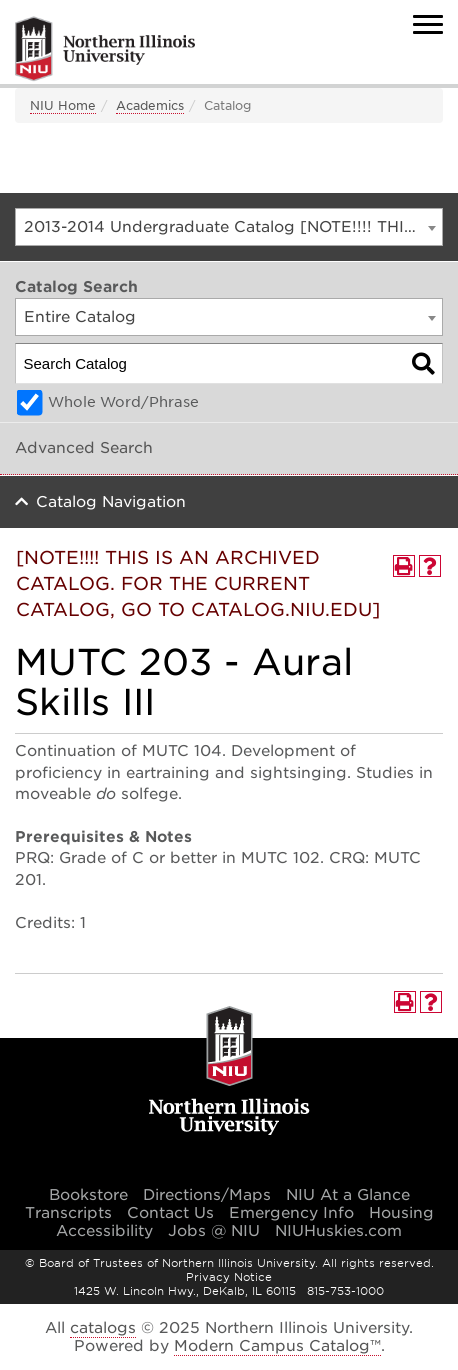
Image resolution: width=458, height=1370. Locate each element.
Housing (401, 1213)
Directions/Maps (207, 1195)
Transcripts (68, 1213)
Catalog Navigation (111, 502)
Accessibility (104, 1231)
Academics (150, 105)
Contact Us (170, 1213)
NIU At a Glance (348, 1195)
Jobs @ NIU (214, 1231)
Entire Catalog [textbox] (80, 317)
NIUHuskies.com (338, 1231)
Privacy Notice (229, 1277)
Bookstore (88, 1195)
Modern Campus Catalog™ (277, 1346)
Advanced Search (84, 448)
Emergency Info (291, 1213)
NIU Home (63, 105)
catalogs (103, 1328)
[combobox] (229, 227)
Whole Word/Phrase (123, 402)
